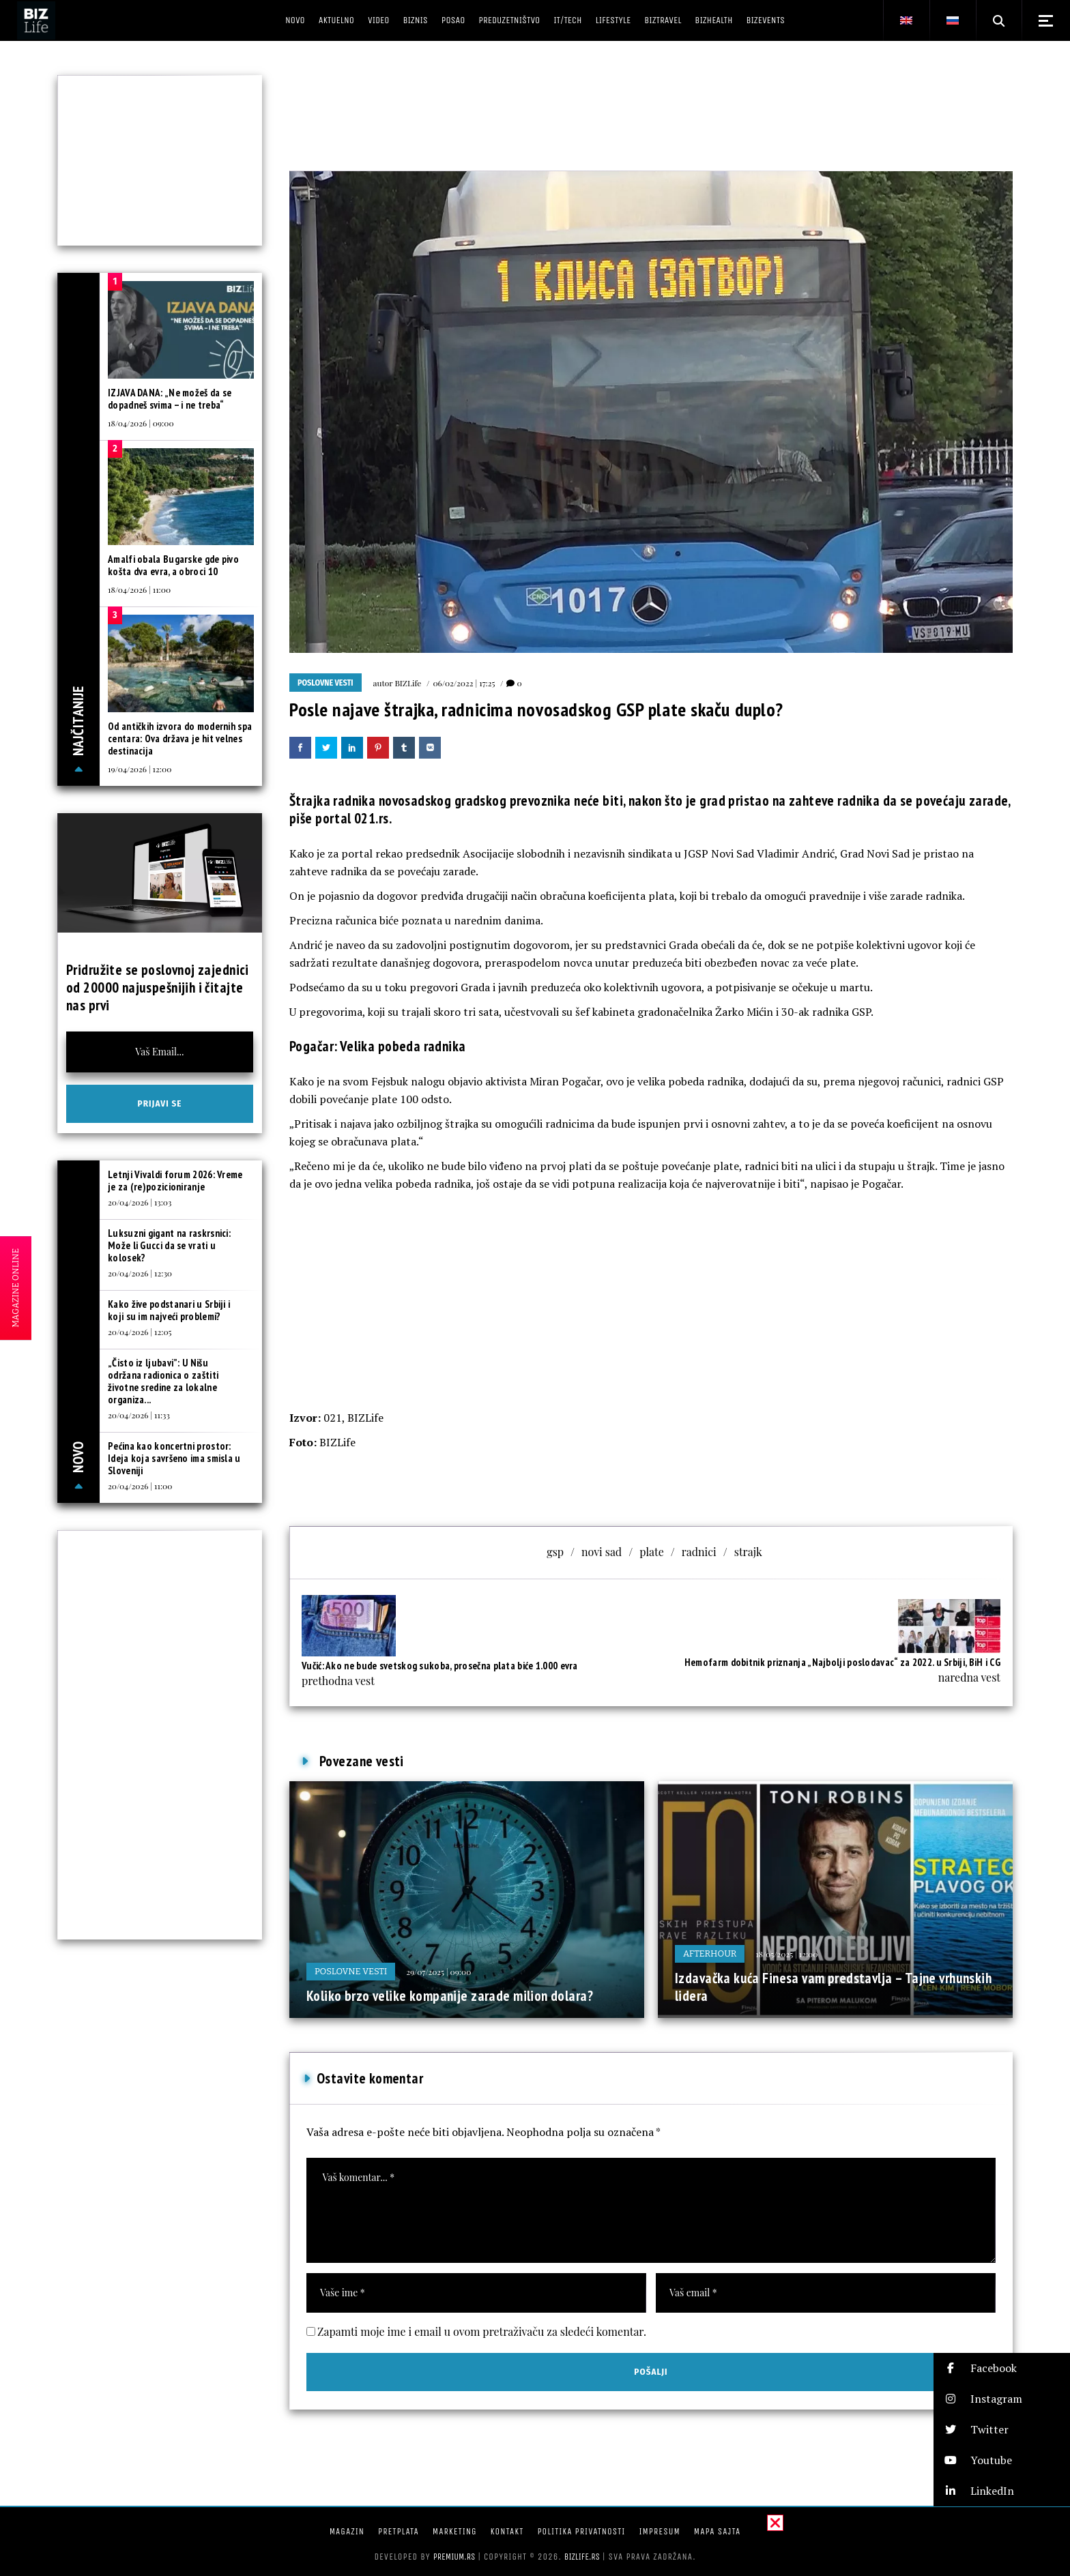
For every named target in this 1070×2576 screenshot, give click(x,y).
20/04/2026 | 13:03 (139, 1202)
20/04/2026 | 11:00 (140, 1485)
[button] (1002, 2368)
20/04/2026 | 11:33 (139, 1414)
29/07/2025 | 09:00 (438, 1971)
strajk (748, 1552)
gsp (555, 1552)
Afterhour (709, 1953)
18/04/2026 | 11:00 (139, 589)
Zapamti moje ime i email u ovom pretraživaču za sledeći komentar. (481, 2331)
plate (651, 1552)
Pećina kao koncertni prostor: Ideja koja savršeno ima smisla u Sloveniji (174, 1458)
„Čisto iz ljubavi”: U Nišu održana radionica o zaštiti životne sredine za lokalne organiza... (163, 1381)
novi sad (601, 1552)
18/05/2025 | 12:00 (786, 1953)
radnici (699, 1552)
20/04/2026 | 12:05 (140, 1331)
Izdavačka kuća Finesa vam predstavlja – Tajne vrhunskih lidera (833, 1987)
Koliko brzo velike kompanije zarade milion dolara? (449, 1996)
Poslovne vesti (325, 683)
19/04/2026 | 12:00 (139, 768)
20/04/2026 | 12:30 (140, 1273)
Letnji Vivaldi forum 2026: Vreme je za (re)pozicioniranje (175, 1180)
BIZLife (407, 682)
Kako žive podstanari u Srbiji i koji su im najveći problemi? (169, 1310)
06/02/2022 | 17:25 (464, 682)
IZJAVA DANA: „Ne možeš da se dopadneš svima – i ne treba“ (169, 398)
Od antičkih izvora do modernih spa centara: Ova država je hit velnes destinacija (180, 738)
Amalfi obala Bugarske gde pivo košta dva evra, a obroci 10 (173, 565)
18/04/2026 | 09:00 (141, 423)
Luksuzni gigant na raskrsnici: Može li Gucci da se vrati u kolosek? (169, 1245)
